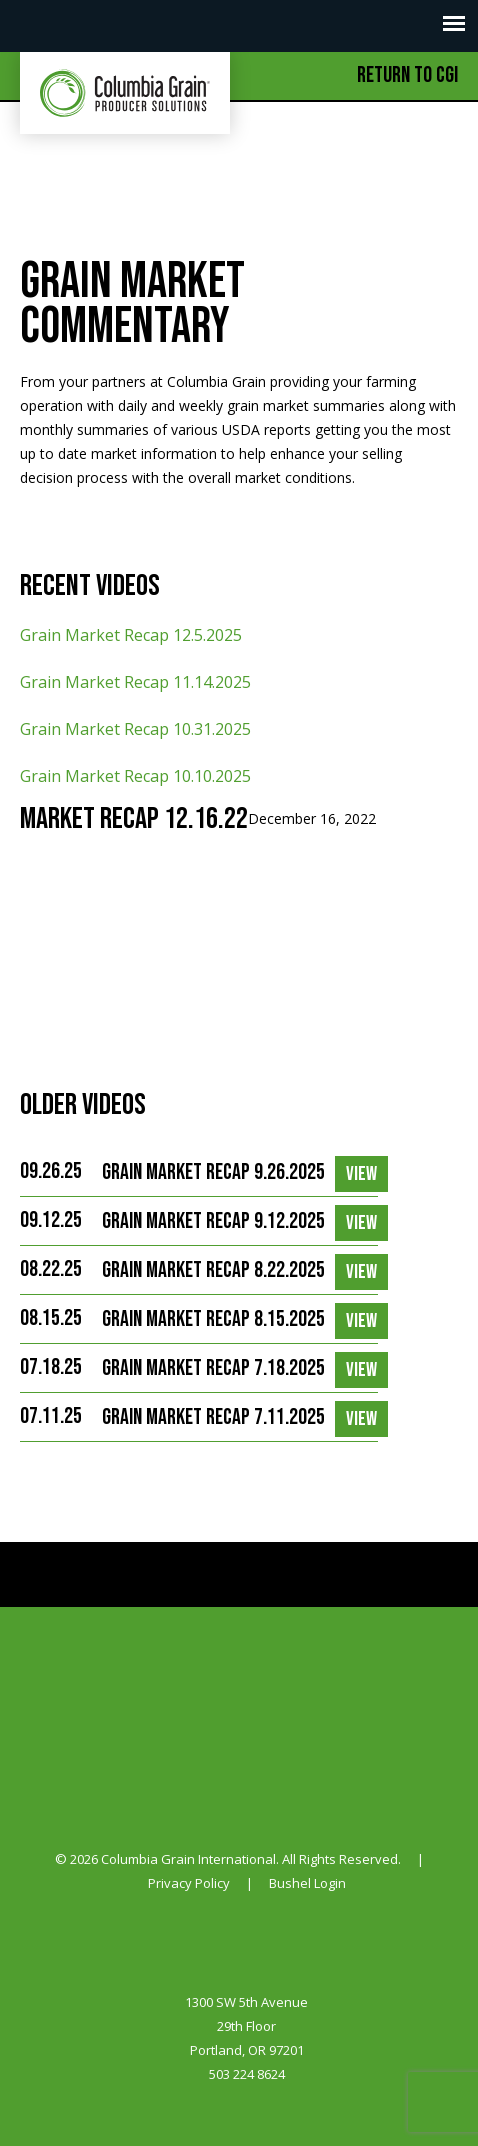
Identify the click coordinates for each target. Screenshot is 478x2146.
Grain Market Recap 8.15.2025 (213, 1319)
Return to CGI (407, 75)
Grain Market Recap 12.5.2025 (131, 635)
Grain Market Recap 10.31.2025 (135, 729)
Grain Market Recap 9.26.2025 (213, 1172)
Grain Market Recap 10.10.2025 (135, 776)
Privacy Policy (189, 1883)
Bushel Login (307, 1883)
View (361, 1174)
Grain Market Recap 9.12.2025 (213, 1221)
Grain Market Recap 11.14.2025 (135, 682)
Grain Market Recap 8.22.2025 (213, 1270)
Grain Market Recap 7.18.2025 (213, 1368)
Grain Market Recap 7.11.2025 (213, 1417)
